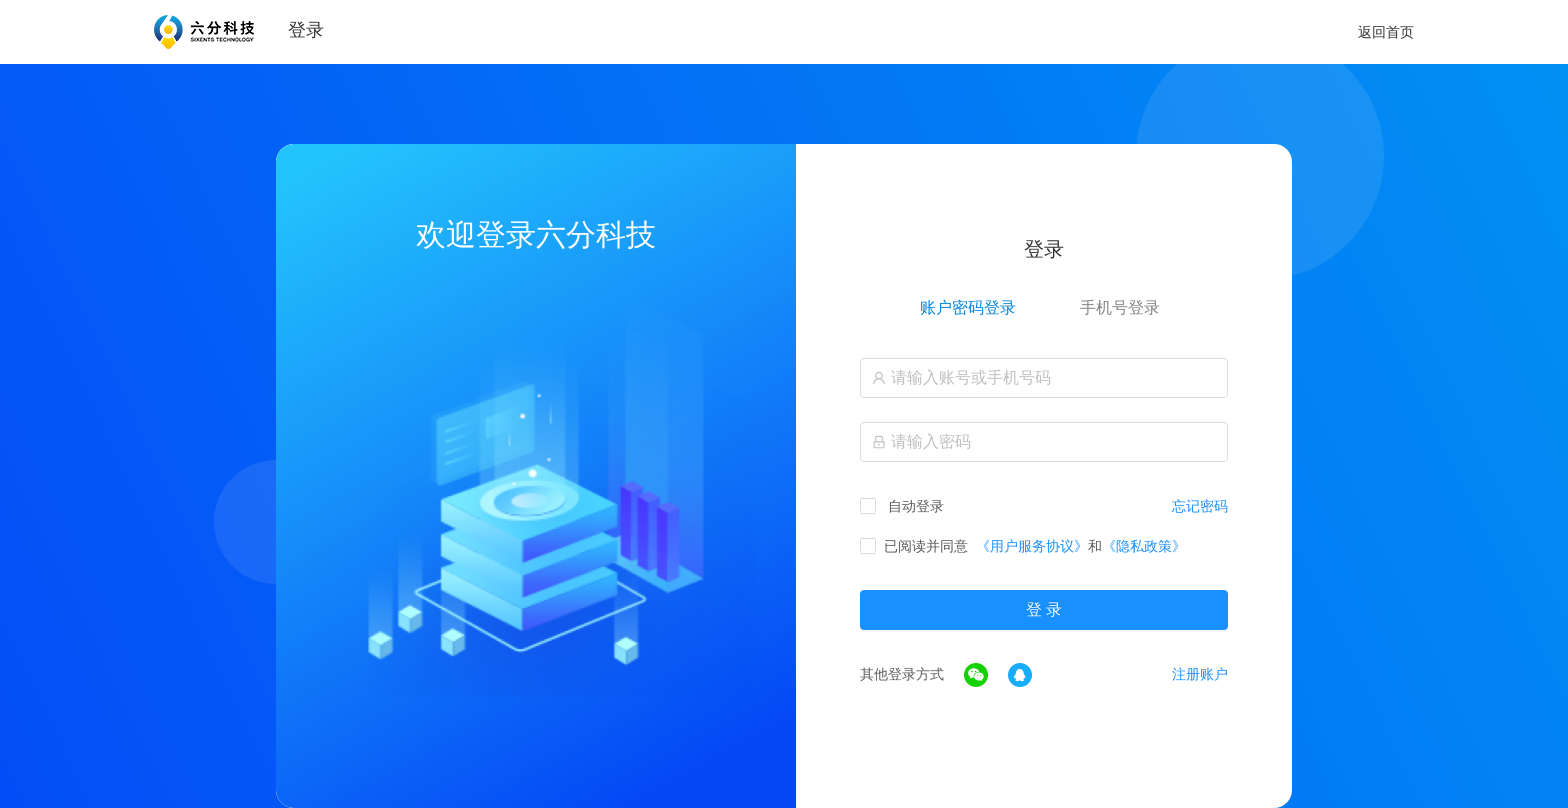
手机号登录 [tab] (1120, 307)
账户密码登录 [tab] (968, 307)
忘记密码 (1200, 506)
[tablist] (1044, 307)
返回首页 (1386, 32)
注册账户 (1200, 674)
